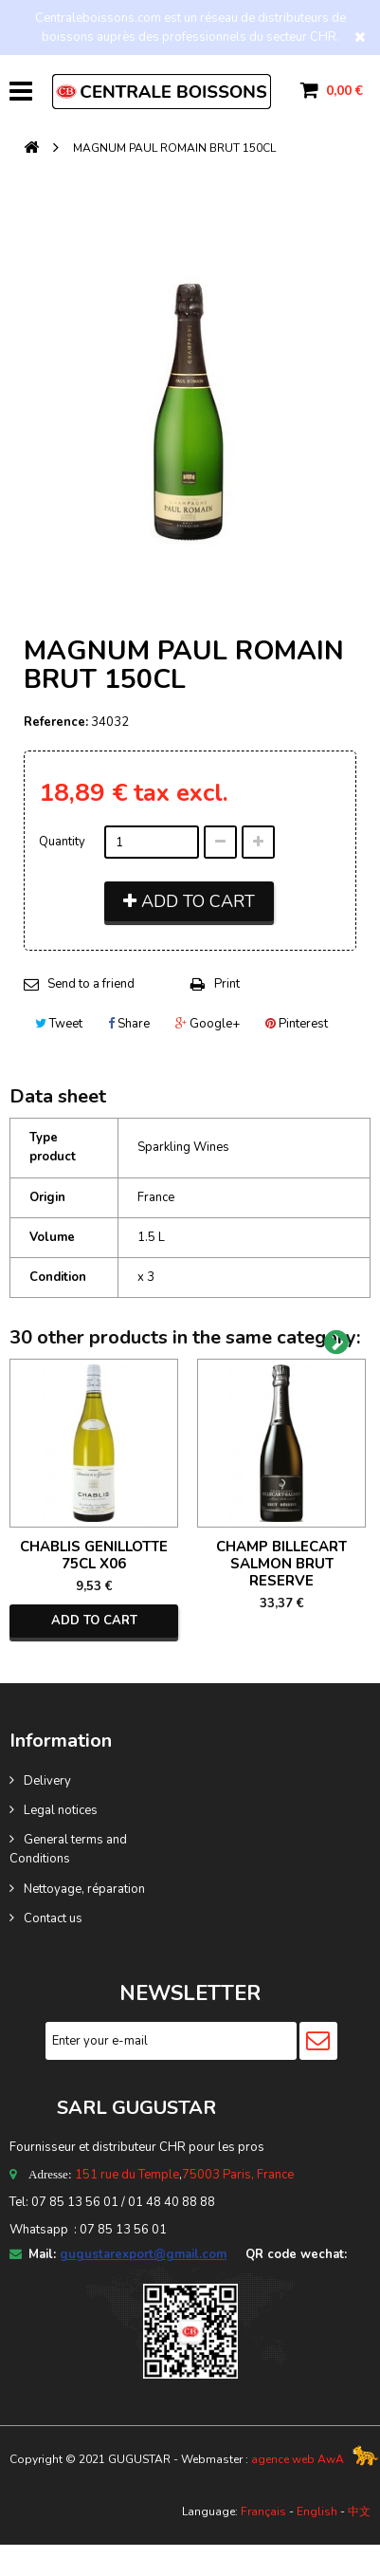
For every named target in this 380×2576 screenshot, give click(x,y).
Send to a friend (91, 983)
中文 (359, 2511)
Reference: (56, 722)
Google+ (207, 1023)
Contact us (53, 1918)
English (317, 2511)
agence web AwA (297, 2459)
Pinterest (296, 1023)
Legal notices (61, 1810)
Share (129, 1023)
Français (263, 2511)
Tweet (58, 1023)
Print (227, 983)
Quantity (62, 841)
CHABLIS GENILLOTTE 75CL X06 (94, 1555)
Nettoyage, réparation (84, 1889)
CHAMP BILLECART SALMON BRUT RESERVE (281, 1563)
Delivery (47, 1780)
